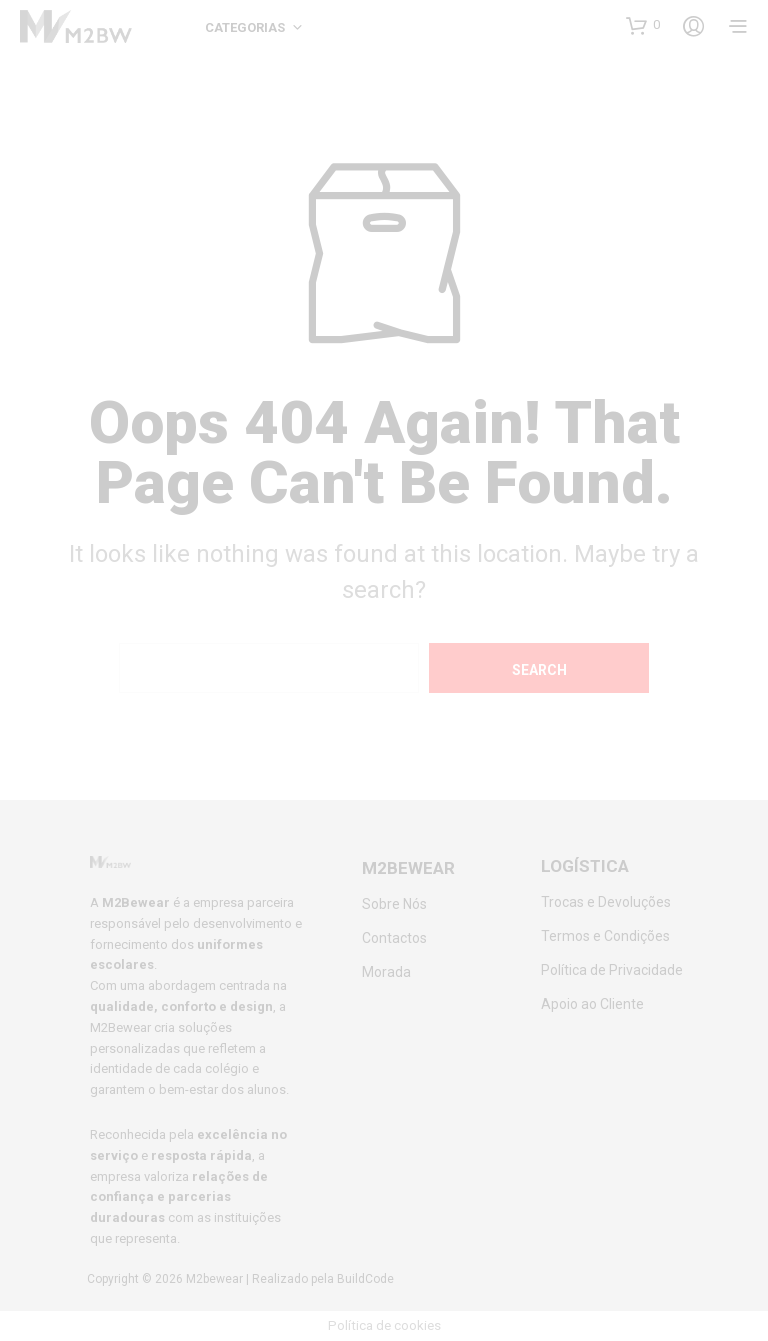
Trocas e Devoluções (606, 902)
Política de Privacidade (612, 970)
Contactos (394, 938)
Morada (386, 972)
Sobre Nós (394, 904)
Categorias (245, 27)
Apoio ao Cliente (592, 1004)
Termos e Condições (605, 936)
